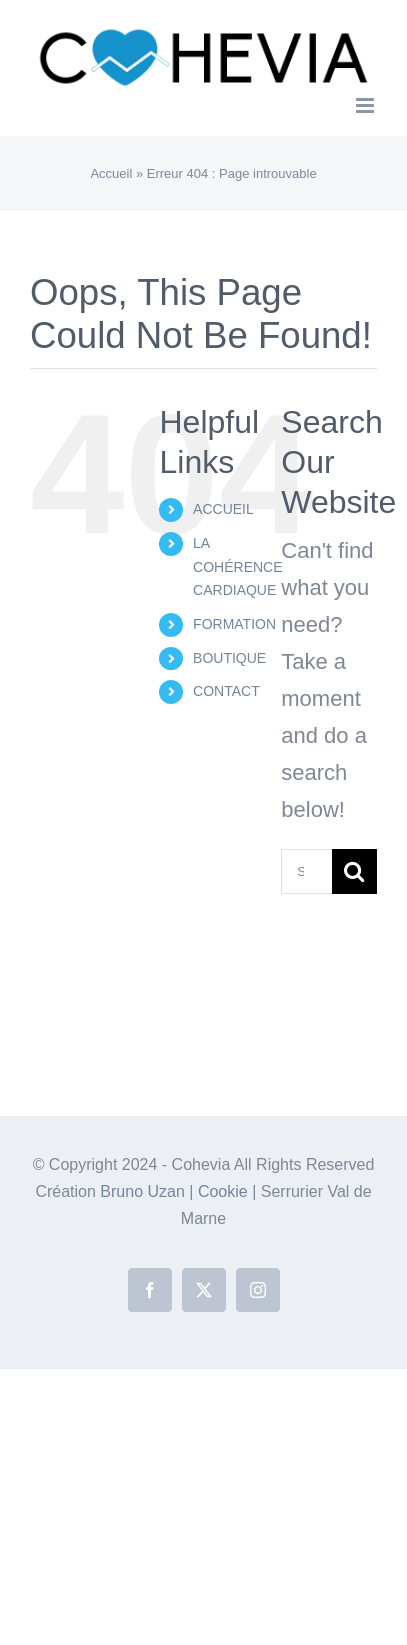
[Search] (354, 871)
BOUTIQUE (229, 658)
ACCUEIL (223, 509)
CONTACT (226, 691)
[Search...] (306, 871)
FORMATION (234, 624)
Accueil (111, 173)
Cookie (225, 1191)
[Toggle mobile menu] (366, 105)
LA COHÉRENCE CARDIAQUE (237, 567)
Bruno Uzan (144, 1191)
